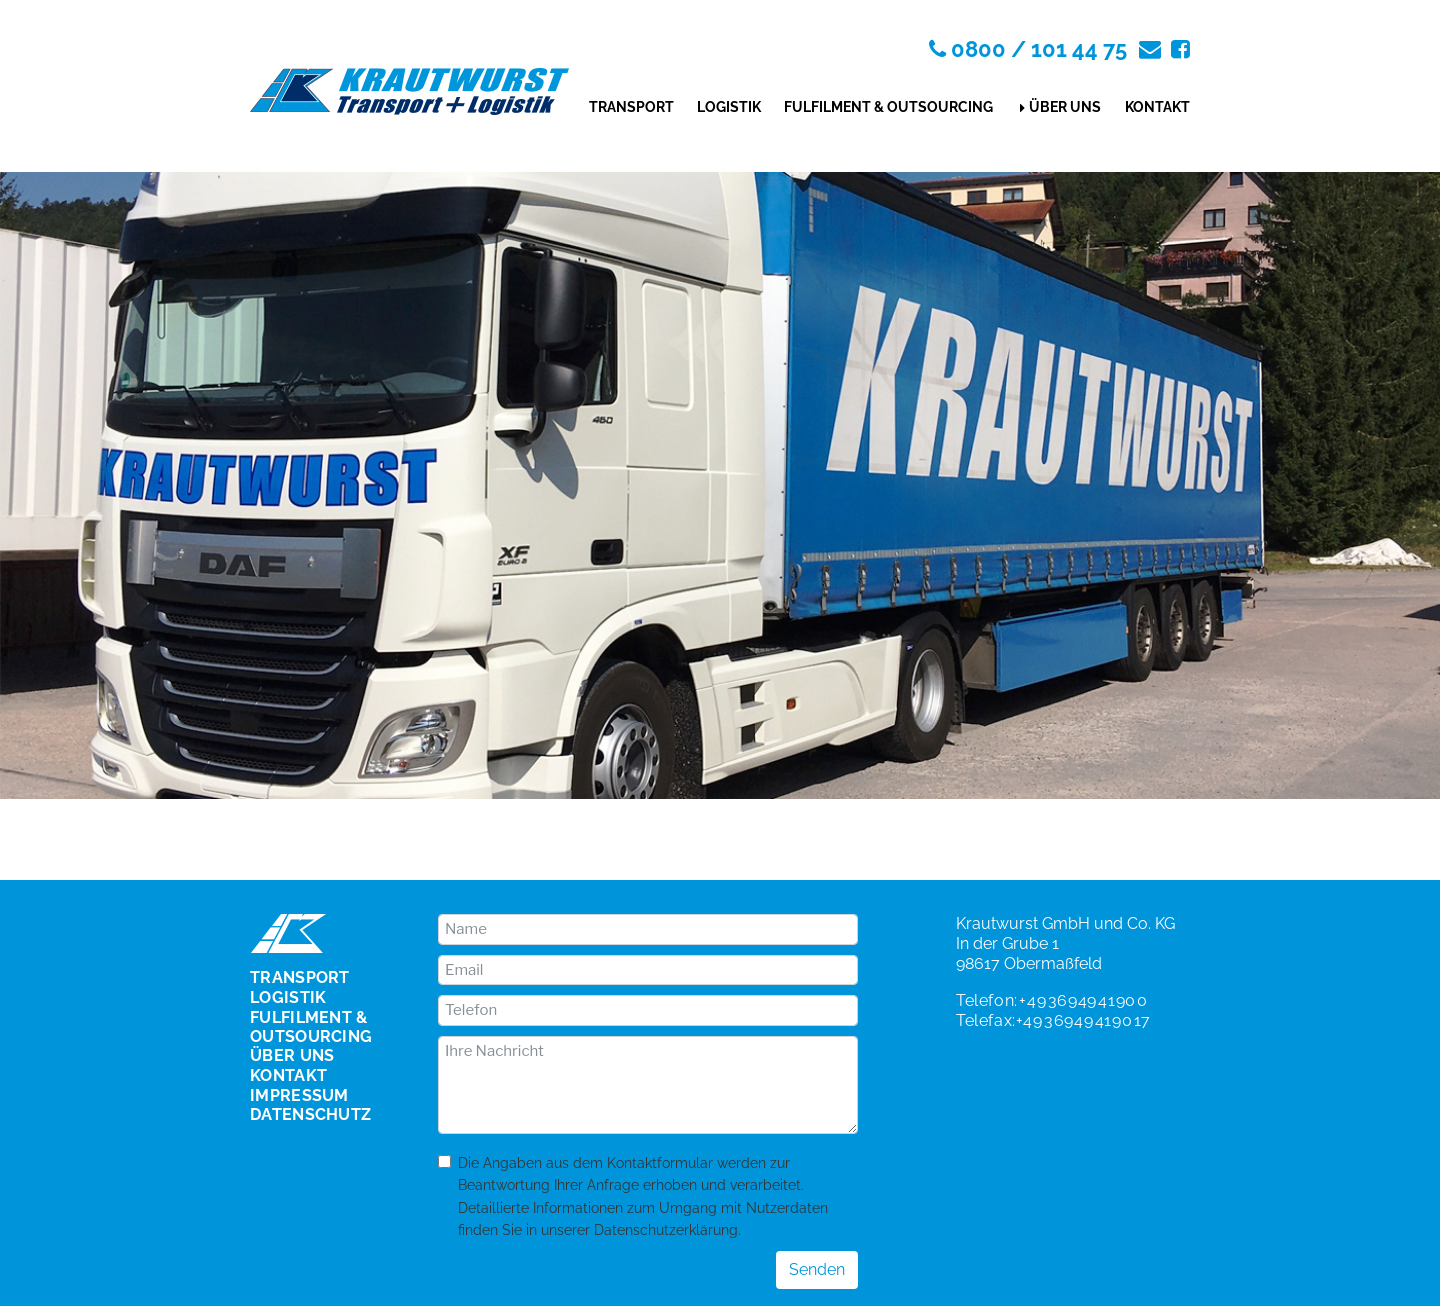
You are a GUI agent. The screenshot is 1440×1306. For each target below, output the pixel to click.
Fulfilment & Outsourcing (888, 107)
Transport (631, 107)
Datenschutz (310, 1115)
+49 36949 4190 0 (1083, 1000)
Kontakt (1157, 107)
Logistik (729, 107)
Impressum (299, 1096)
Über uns (1065, 107)
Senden (817, 1269)
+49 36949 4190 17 (1083, 1020)
